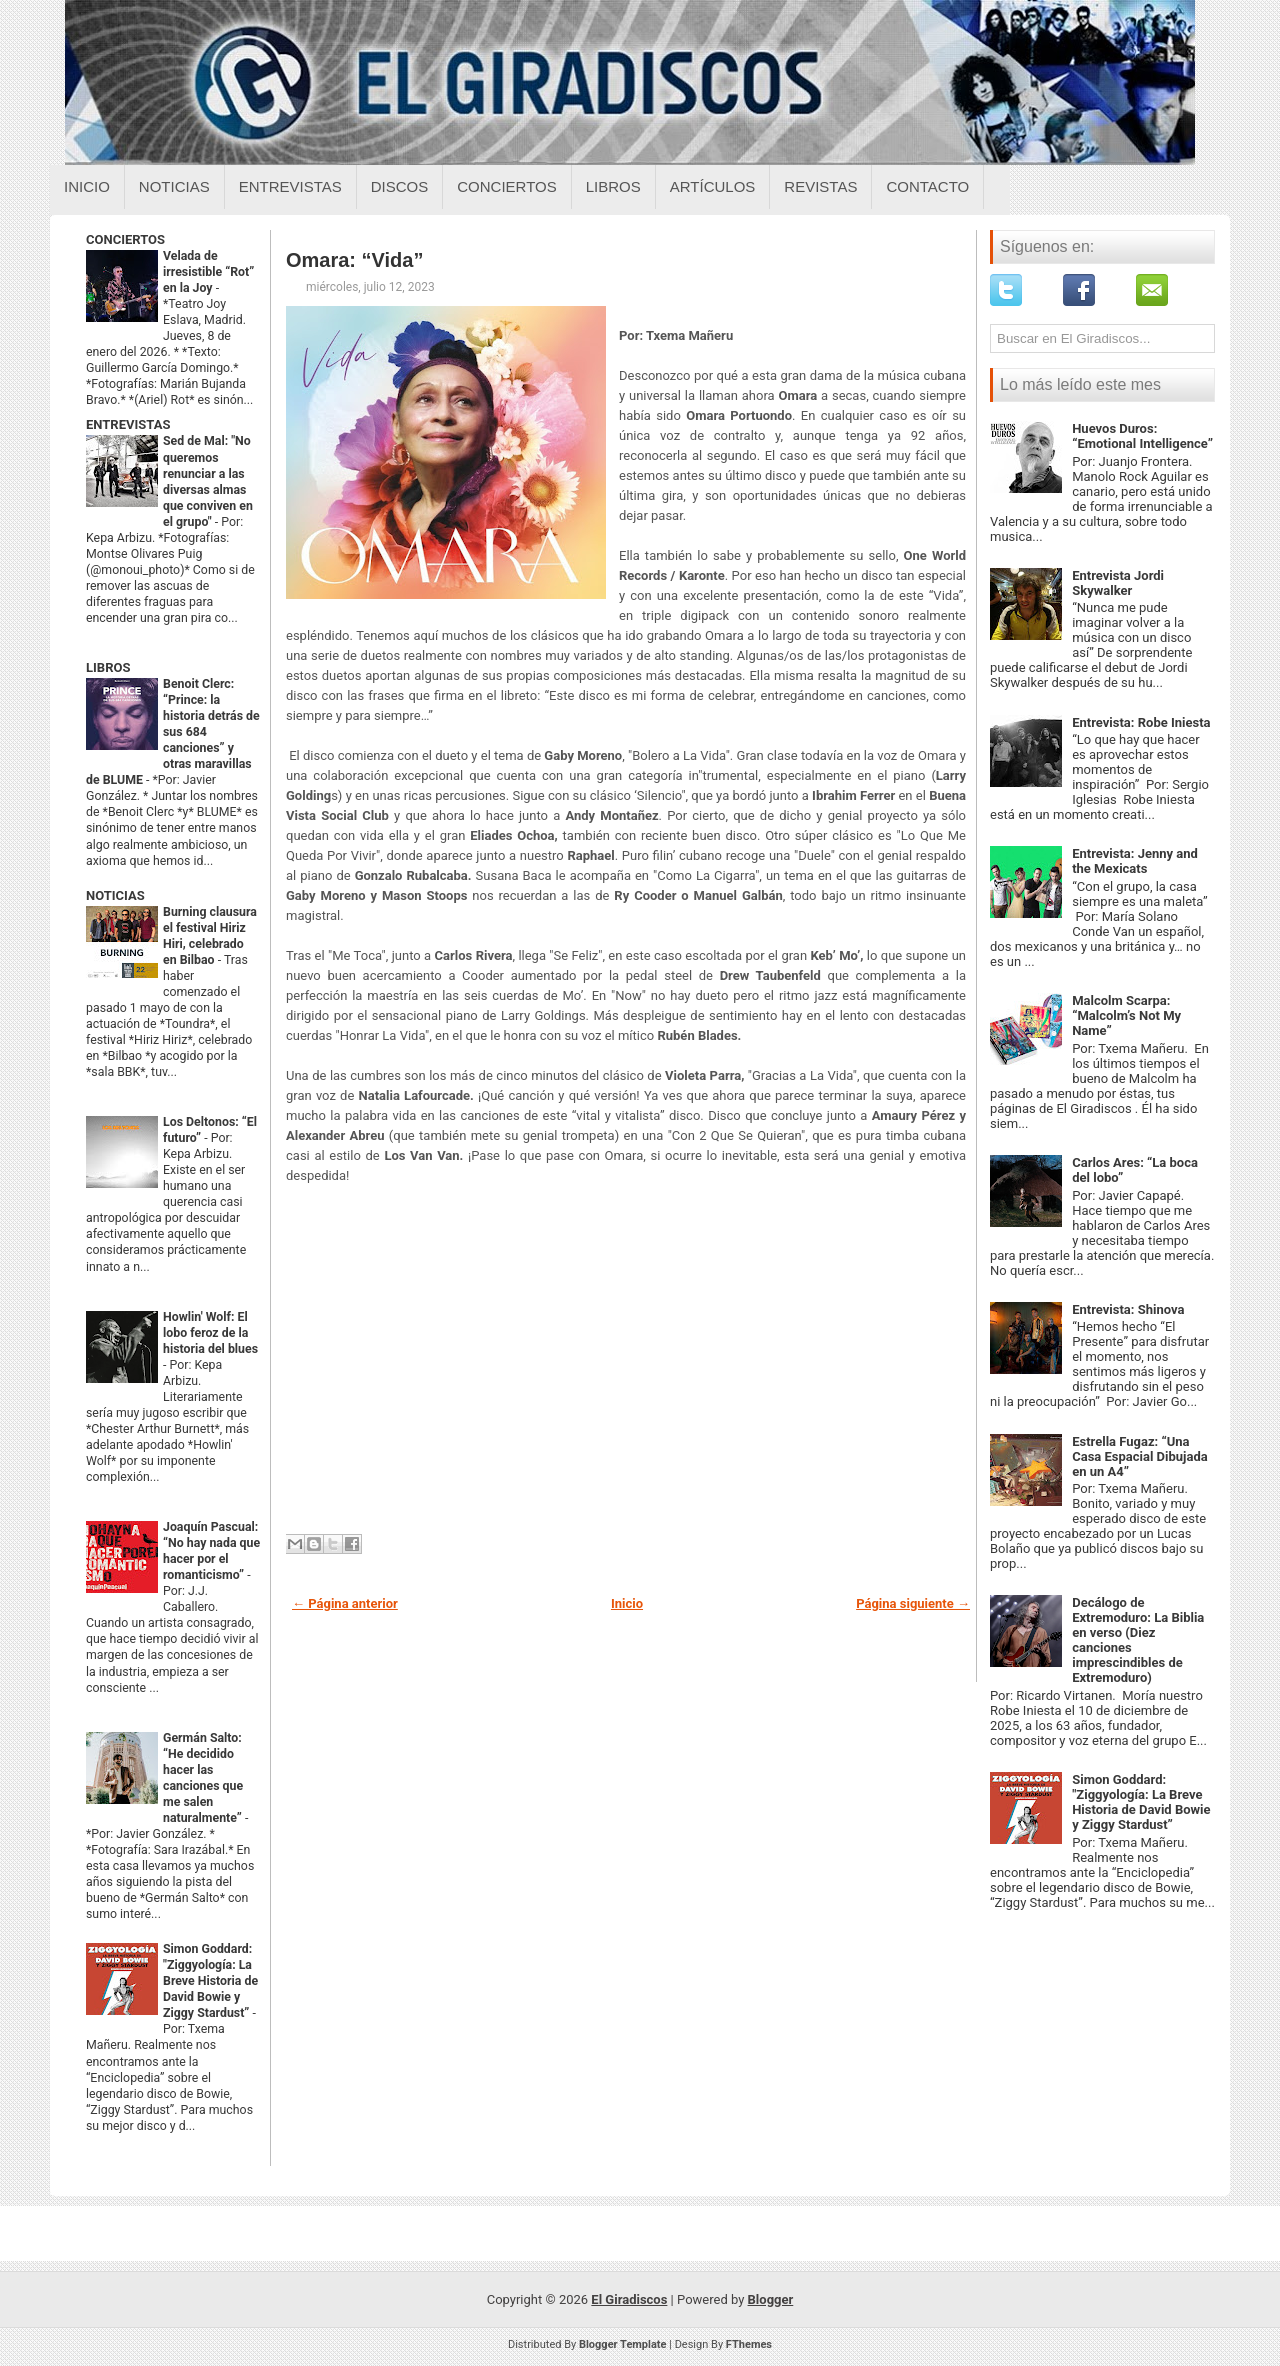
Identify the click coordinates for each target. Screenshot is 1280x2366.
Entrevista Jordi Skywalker (1118, 583)
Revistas (820, 186)
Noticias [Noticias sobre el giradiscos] (174, 186)
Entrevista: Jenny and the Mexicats (1135, 861)
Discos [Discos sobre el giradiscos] (400, 186)
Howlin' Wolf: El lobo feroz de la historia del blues (210, 1333)
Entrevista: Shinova (1128, 1309)
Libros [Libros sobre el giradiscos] (613, 186)
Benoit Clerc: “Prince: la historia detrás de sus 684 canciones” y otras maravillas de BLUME (173, 732)
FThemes (749, 2344)
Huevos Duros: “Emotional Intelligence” (1142, 436)
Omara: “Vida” (354, 260)
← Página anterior (345, 1603)
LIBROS (108, 667)
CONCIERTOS (125, 239)
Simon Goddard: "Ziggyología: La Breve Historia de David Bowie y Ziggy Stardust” (210, 1981)
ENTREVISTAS (128, 424)
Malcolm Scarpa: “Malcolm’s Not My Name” (1126, 1015)
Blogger (771, 2299)
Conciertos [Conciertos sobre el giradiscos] (506, 186)
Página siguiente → (913, 1603)
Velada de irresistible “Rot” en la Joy (208, 272)
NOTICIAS (115, 895)
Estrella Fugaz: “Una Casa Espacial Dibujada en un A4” (1140, 1456)
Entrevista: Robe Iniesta (1141, 722)
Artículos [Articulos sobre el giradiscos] (713, 186)
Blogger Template (623, 2344)
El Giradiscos (629, 2299)
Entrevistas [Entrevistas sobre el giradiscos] (290, 186)
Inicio (87, 186)
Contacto (927, 186)
